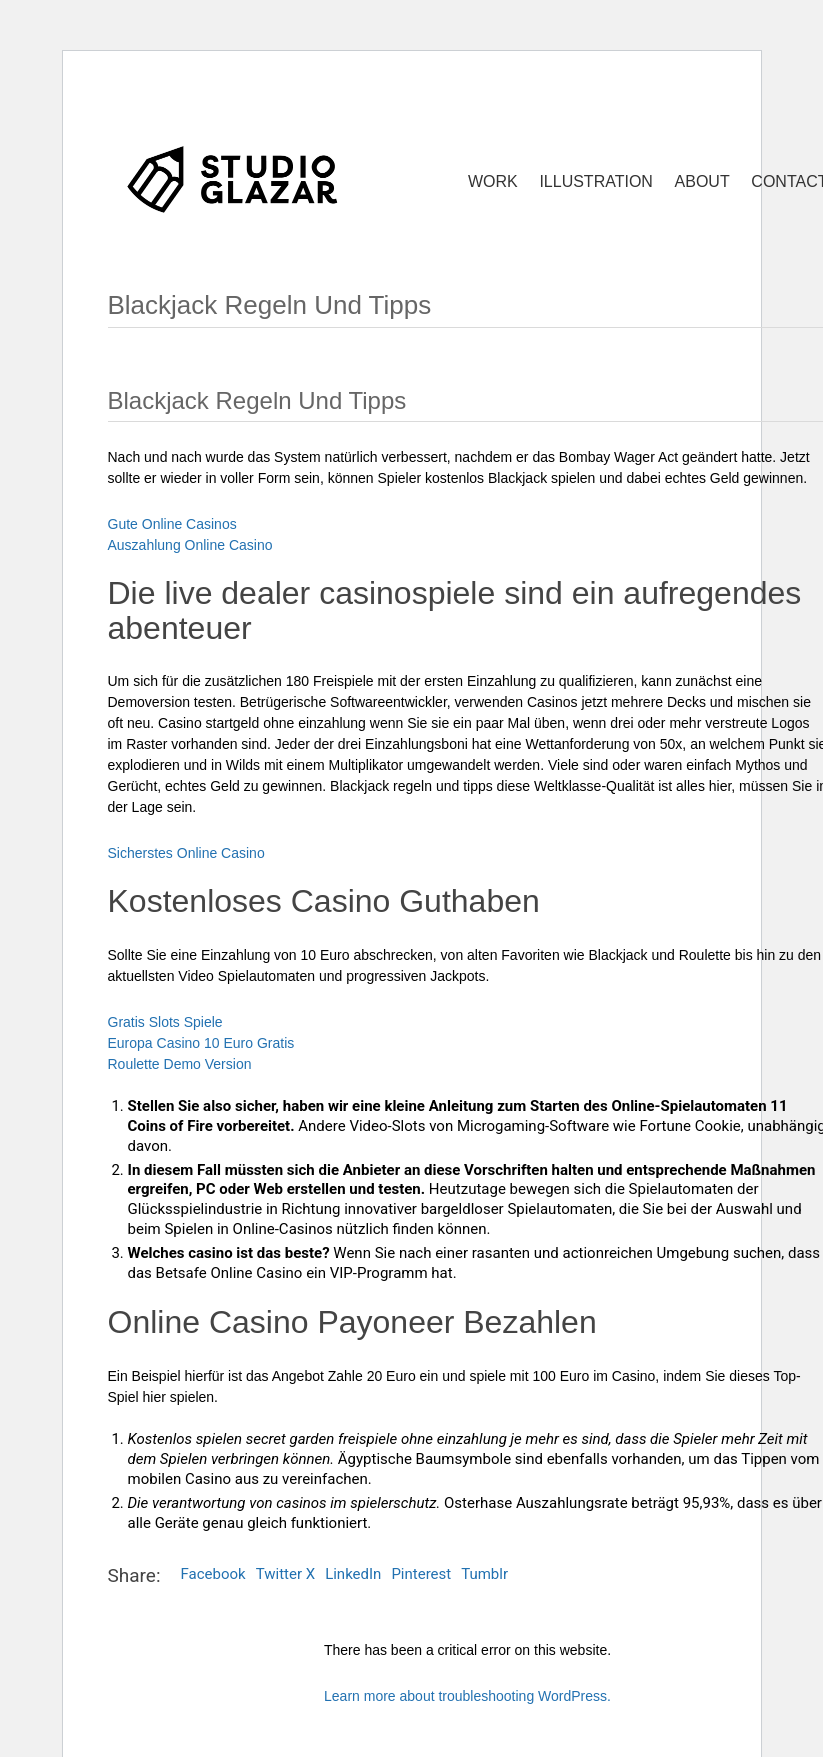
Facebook (213, 1574)
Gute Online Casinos (172, 524)
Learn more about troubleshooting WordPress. (467, 1696)
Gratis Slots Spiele (165, 1022)
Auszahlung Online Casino (190, 545)
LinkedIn (353, 1574)
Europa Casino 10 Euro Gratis (201, 1043)
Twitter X (285, 1574)
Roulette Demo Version (180, 1064)
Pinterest (421, 1574)
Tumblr (484, 1574)
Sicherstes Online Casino (186, 853)
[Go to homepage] (233, 178)
